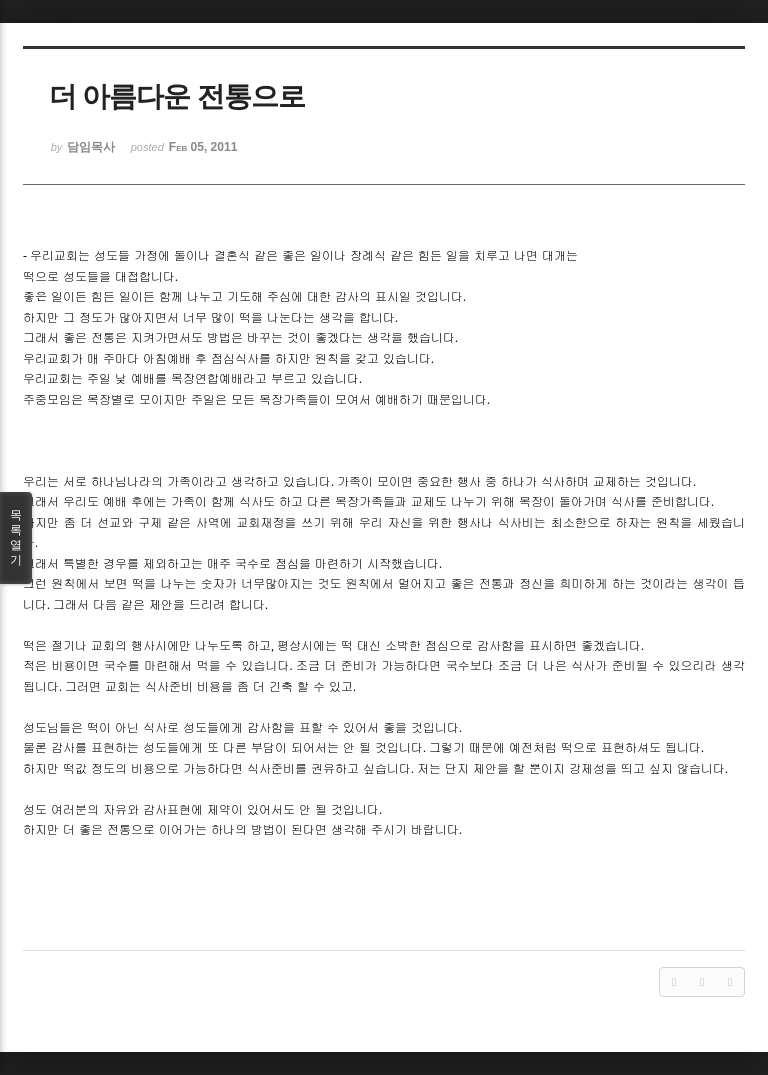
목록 (16, 538)
